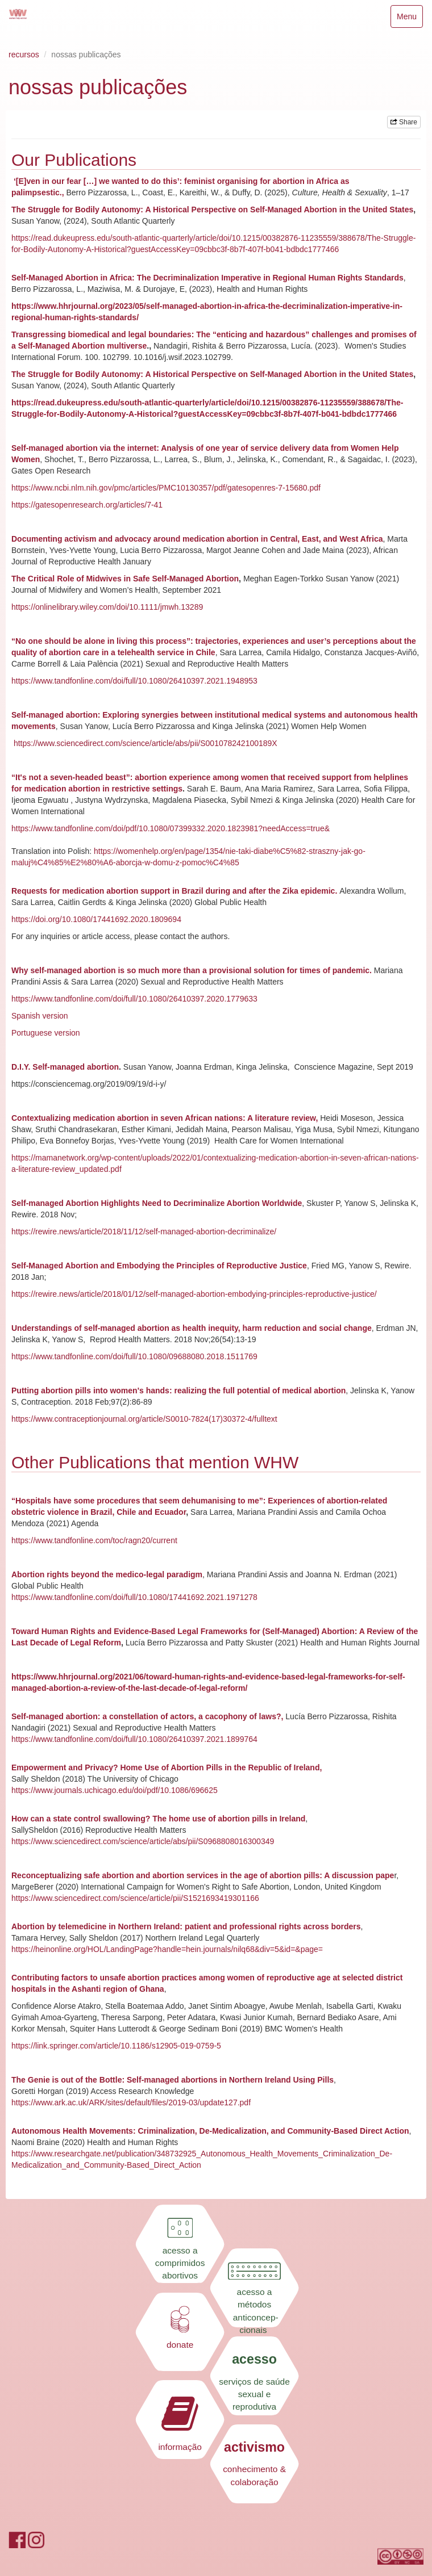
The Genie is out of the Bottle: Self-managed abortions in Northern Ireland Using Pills (172, 2079)
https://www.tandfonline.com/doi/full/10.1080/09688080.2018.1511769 (134, 1356)
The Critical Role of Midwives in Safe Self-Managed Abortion (125, 578)
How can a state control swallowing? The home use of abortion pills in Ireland (158, 1818)
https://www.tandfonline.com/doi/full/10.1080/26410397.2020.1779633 (134, 998)
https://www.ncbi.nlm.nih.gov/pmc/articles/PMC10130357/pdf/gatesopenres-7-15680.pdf (166, 487)
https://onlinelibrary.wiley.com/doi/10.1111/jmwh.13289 (107, 606)
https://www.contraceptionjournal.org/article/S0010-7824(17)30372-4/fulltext (144, 1418)
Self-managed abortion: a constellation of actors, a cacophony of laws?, (148, 1716)
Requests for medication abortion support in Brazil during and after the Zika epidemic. (175, 890)
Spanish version (39, 1015)
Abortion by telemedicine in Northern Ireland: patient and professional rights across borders (186, 1926)
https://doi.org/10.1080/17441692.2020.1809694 (96, 919)
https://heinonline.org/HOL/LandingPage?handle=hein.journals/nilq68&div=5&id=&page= (167, 1949)
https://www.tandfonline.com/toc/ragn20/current (94, 1540)
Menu (409, 19)
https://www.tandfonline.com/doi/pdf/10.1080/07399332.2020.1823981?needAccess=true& (170, 828)
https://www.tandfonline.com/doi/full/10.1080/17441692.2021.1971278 (134, 1597)
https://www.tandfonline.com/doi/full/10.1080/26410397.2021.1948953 (134, 680)
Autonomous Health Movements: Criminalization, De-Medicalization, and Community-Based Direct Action (210, 2130)
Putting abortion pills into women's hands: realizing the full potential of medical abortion (178, 1390)
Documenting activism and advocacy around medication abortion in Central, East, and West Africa (197, 538)
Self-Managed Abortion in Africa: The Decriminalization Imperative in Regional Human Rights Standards (207, 277)
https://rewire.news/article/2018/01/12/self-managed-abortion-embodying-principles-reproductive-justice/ (194, 1294)
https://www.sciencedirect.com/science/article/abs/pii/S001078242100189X (145, 743)
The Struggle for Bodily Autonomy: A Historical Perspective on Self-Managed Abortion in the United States (212, 209)
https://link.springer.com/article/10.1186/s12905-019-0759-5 (116, 2045)
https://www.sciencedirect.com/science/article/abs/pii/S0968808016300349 (142, 1841)
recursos (24, 54)
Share (404, 122)
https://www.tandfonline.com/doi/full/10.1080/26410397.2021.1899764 (134, 1739)
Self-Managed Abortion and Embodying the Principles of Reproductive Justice (159, 1265)
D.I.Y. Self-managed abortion (65, 1066)
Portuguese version (45, 1032)
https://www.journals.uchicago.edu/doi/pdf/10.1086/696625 (114, 1790)
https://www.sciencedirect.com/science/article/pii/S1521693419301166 (135, 1898)
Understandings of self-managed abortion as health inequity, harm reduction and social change (191, 1328)
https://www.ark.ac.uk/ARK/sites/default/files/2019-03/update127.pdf (131, 2102)
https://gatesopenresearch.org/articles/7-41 (87, 504)
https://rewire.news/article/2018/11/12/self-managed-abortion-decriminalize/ (143, 1231)
